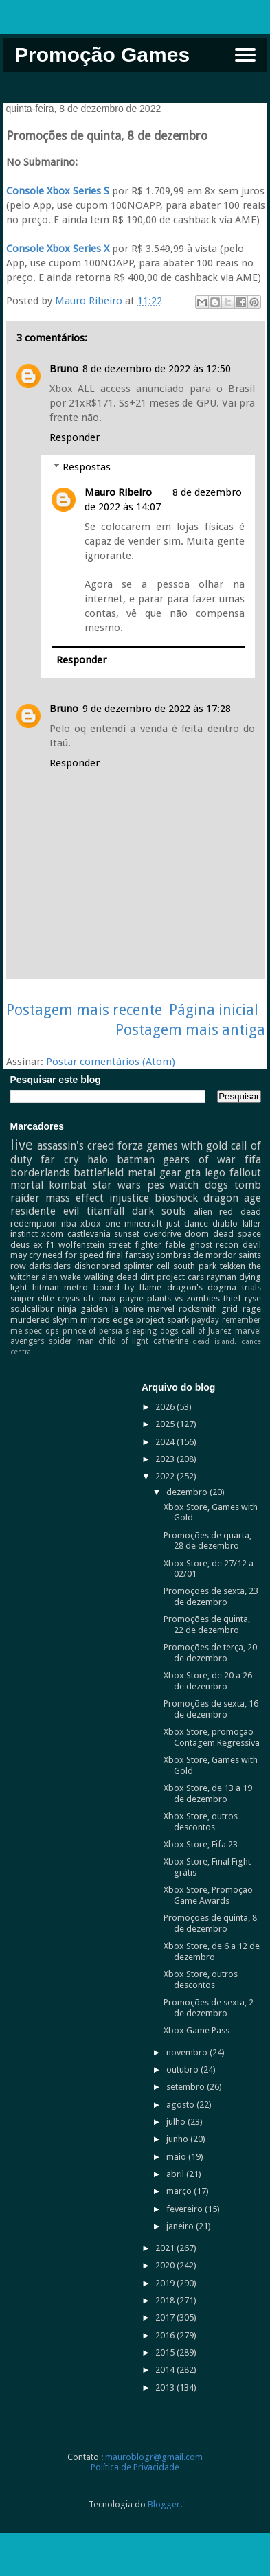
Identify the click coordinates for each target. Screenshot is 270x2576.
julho (177, 2122)
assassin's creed (75, 1145)
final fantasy (130, 1255)
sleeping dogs (152, 1331)
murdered (30, 1319)
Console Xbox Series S (57, 191)
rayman (221, 1277)
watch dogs (199, 1185)
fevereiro (185, 2209)
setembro (186, 2087)
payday (205, 1320)
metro (76, 1287)
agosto (181, 2104)
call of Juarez (206, 1331)
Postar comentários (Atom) (110, 1062)
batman (136, 1159)
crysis (69, 1298)
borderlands (40, 1172)
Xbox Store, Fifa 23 (201, 1844)
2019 (166, 2283)
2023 (166, 1459)
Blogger (164, 2504)
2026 (166, 1407)
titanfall (105, 1211)
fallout (245, 1172)
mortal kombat (48, 1185)
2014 (166, 2369)
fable (175, 1245)
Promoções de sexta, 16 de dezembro (211, 1709)
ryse (253, 1298)
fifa (253, 1159)
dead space (237, 1234)
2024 (166, 1442)
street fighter (134, 1245)
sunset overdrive (147, 1234)
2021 (166, 2248)
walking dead (110, 1277)
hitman (45, 1287)
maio (177, 2157)
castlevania (89, 1234)
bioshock (176, 1198)
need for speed (73, 1255)
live (21, 1145)
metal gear (154, 1172)
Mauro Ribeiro (118, 492)
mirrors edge (106, 1319)
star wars (117, 1185)
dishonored (97, 1266)
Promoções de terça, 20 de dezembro (210, 1652)
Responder (74, 437)
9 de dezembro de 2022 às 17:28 (156, 709)
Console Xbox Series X (57, 248)
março (180, 2191)
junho (178, 2139)
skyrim (65, 1319)
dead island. (214, 1341)
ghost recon (214, 1245)
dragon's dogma (201, 1287)
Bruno (63, 369)
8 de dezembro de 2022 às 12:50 (156, 369)
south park (194, 1266)
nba (68, 1223)
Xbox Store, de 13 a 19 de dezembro (208, 1793)
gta (193, 1172)
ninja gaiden (83, 1308)
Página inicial (213, 1009)
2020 (166, 2265)
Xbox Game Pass (196, 2030)
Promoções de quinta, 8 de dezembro (210, 1923)
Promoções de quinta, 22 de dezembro (207, 1624)
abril (176, 2174)
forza (130, 1145)
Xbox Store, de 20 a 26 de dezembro (208, 1680)
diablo (225, 1223)
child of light (123, 1341)
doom (197, 1234)
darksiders (50, 1266)
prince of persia (92, 1331)
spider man (71, 1341)
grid (229, 1308)
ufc (89, 1298)
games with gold (186, 1145)
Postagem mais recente (84, 1009)
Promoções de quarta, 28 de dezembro (207, 1540)
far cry (60, 1159)
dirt (147, 1277)
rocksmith (198, 1308)
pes (155, 1185)
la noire (128, 1308)
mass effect (74, 1198)
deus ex (26, 1245)
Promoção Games (102, 54)
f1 (50, 1245)
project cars (180, 1277)
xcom (52, 1234)
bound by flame (127, 1287)
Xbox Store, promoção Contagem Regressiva (212, 1737)
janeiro (181, 2226)
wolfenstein (81, 1245)
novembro (188, 2052)
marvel (161, 1308)
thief (232, 1298)
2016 (166, 2335)
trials (251, 1287)
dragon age (232, 1198)
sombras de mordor (196, 1255)
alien (203, 1212)
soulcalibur (32, 1308)
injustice (129, 1198)
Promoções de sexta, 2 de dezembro (209, 2007)
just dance (187, 1223)
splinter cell (147, 1266)
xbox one (100, 1223)
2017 (166, 2317)
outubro (183, 2069)
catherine (170, 1341)
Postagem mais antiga (190, 1029)
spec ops (42, 1331)
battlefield (99, 1172)
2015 (166, 2352)
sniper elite (32, 1298)
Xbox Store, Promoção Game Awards (208, 1895)
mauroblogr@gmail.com (154, 2457)
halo (97, 1159)
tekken (232, 1266)
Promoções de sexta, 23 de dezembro (211, 1596)
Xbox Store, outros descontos (201, 1821)
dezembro (188, 1492)
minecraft (143, 1223)
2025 (166, 1424)
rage (252, 1308)
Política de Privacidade (135, 2467)
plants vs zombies (183, 1298)
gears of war (199, 1159)
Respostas (87, 467)
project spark (162, 1319)
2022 (166, 1476)
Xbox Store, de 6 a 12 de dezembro (212, 1951)
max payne (121, 1298)
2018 (166, 2300)
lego (215, 1172)
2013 (166, 2387)
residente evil (44, 1211)
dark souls (159, 1211)
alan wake (61, 1277)
